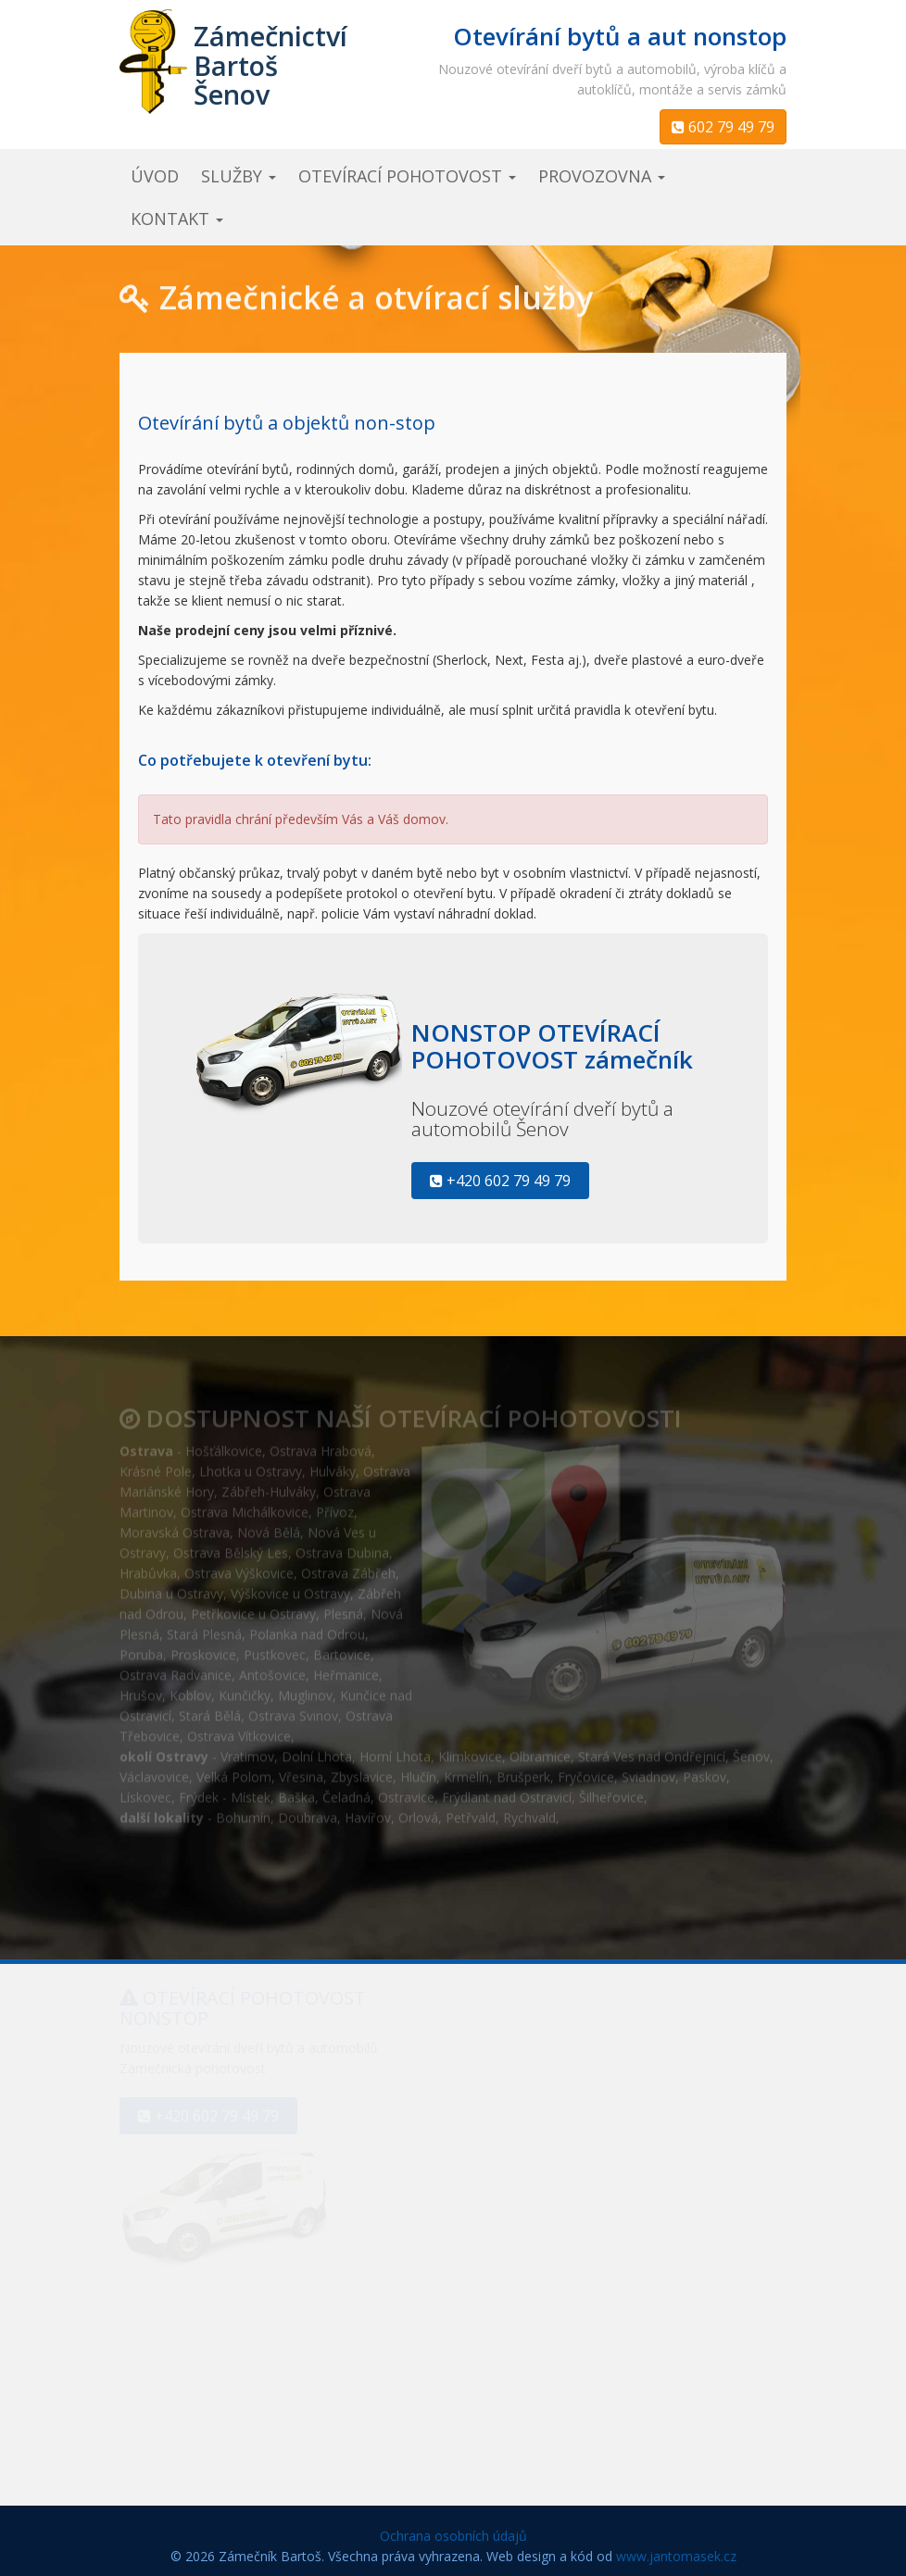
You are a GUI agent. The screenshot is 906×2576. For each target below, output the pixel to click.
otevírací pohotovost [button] (407, 176)
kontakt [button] (177, 218)
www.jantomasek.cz (676, 2556)
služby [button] (238, 176)
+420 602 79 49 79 (500, 1180)
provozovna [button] (601, 176)
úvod (155, 176)
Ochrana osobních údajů (453, 2536)
